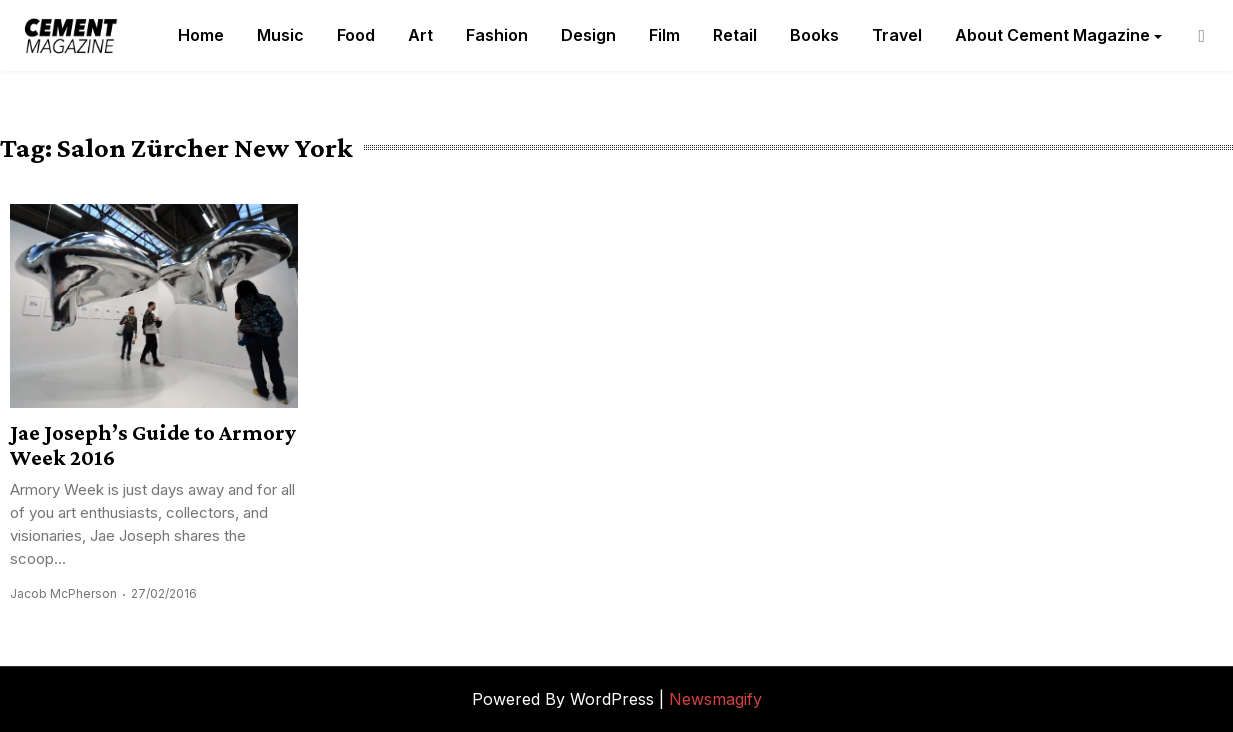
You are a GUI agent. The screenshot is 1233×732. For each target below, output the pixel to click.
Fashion (497, 35)
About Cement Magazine (1052, 35)
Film (664, 35)
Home (201, 35)
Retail (735, 35)
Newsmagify (715, 699)
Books (814, 35)
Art (420, 35)
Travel (897, 35)
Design (588, 35)
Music (280, 35)
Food (356, 35)
